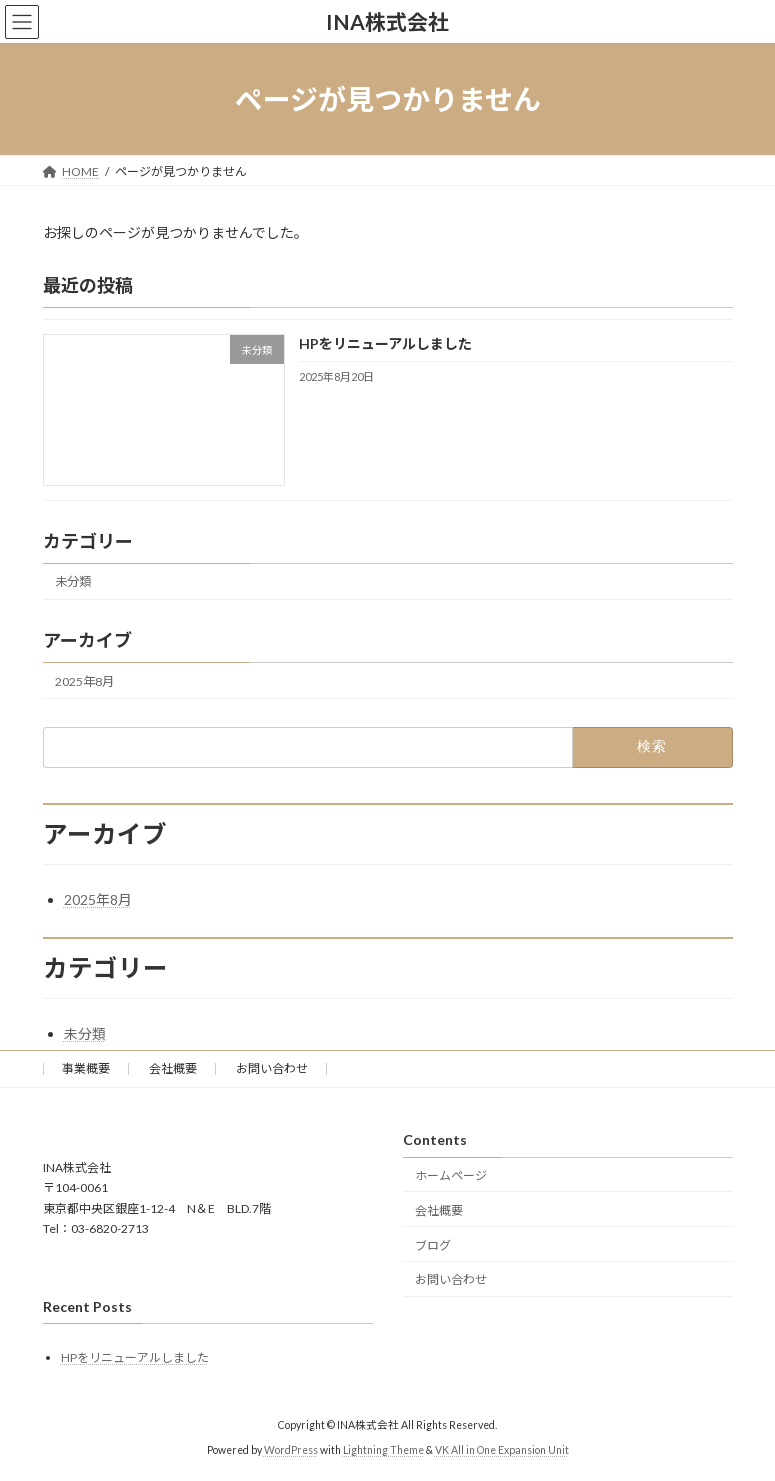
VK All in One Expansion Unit (502, 1450)
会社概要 (173, 1068)
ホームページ (451, 1175)
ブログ (433, 1245)
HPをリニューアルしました (384, 344)
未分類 (73, 582)
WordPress (291, 1450)
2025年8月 (84, 681)
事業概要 (86, 1068)
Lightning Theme (383, 1450)
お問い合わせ (272, 1068)
